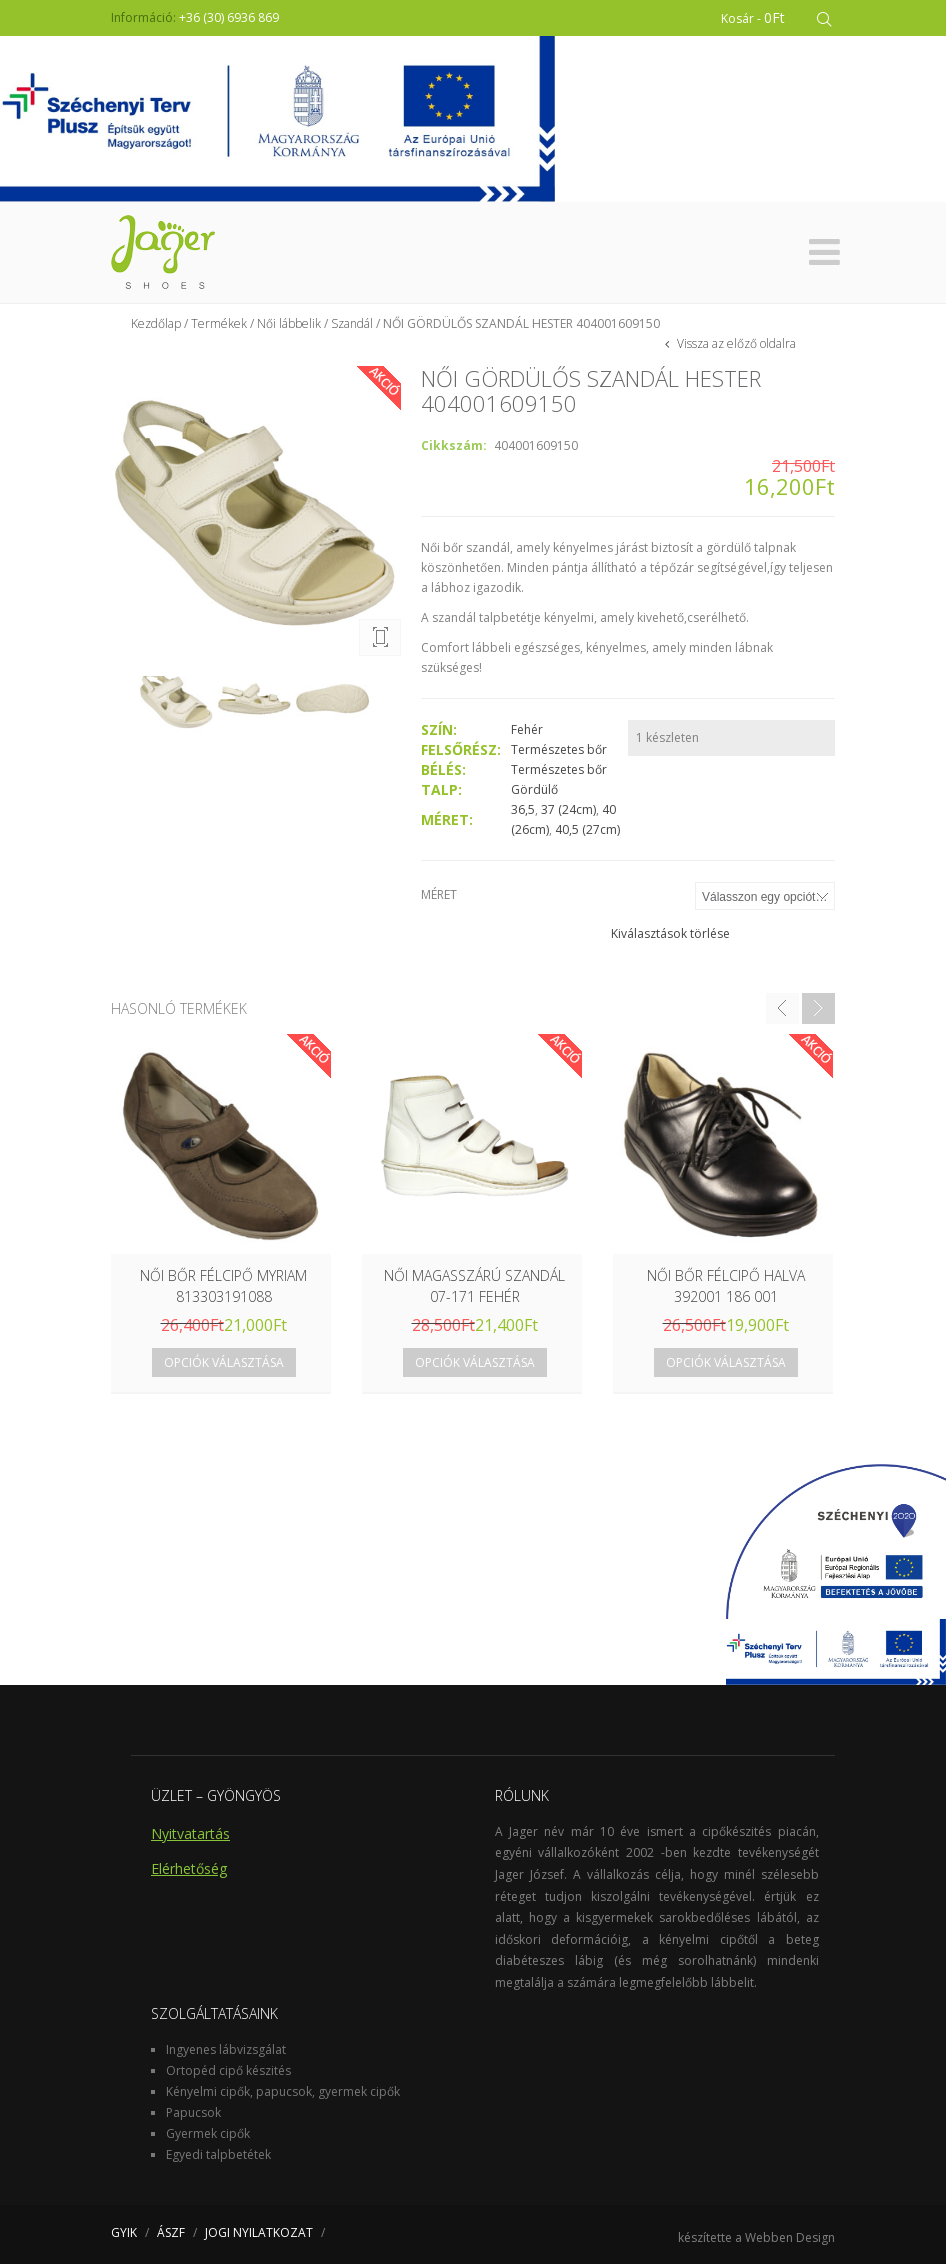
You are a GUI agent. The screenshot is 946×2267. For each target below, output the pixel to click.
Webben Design (790, 2240)
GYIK (124, 2235)
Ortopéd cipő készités (228, 2073)
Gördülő (534, 792)
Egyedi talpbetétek (218, 2157)
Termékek (219, 326)
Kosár (753, 17)
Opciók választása (224, 1365)
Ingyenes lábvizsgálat (226, 2052)
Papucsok (193, 2115)
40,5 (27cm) (587, 832)
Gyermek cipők (208, 2136)
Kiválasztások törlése (670, 936)
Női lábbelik (289, 326)
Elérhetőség (189, 1871)
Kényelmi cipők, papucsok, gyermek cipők (283, 2094)
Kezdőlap (156, 326)
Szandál (352, 326)
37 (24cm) (568, 812)
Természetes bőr (559, 752)
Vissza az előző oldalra (735, 346)
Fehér (527, 732)
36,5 (523, 812)
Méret (439, 897)
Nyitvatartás (190, 1836)
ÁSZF (171, 2235)
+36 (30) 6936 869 (229, 17)
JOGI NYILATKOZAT (259, 2235)
